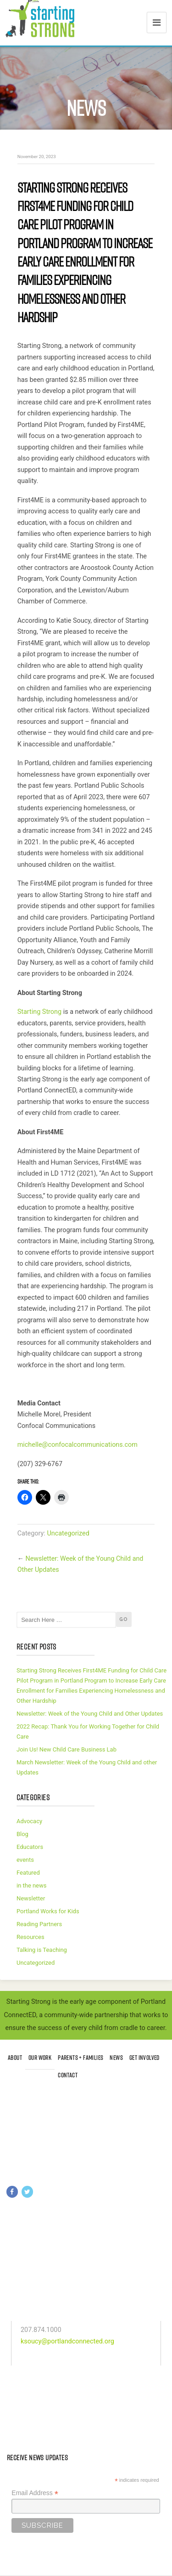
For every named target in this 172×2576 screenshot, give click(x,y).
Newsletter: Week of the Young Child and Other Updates (90, 1713)
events (25, 1859)
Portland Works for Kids (48, 1911)
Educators (30, 1846)
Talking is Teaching (42, 1949)
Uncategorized (68, 1533)
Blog (22, 1834)
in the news (31, 1885)
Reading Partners (39, 1924)
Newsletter (31, 1898)
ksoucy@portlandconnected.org (67, 2341)
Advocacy (29, 1821)
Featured (28, 1872)
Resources (30, 1936)
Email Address (34, 2493)
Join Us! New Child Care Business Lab (67, 1749)
